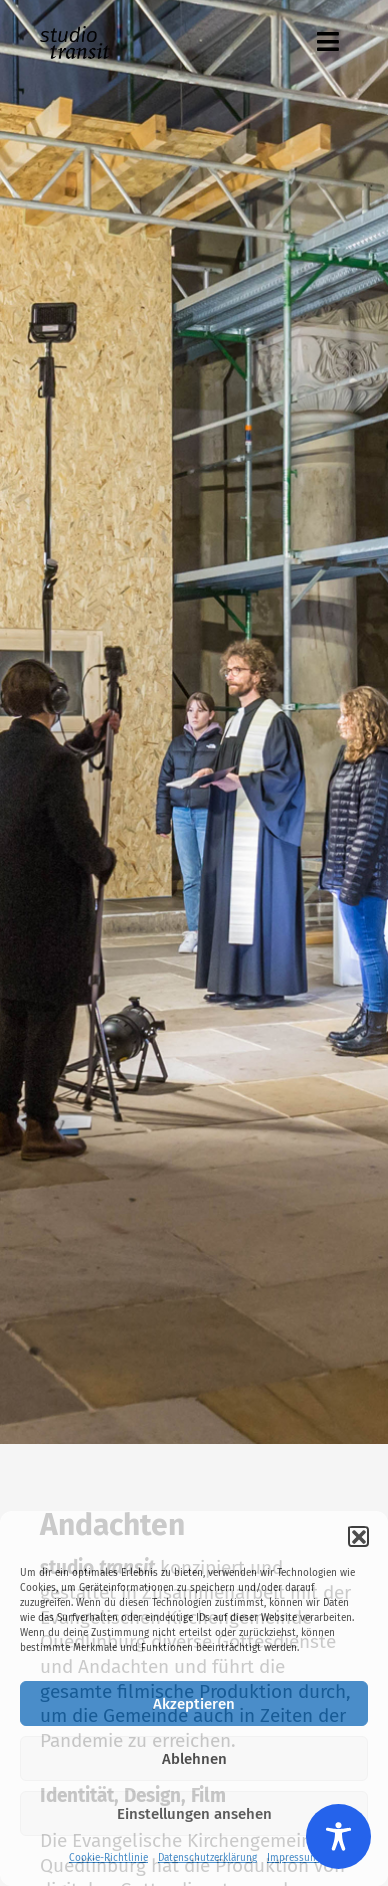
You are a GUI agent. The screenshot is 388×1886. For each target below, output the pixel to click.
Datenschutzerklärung (207, 1858)
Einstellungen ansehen (194, 1814)
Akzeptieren (194, 1704)
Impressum (293, 1858)
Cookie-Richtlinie (108, 1858)
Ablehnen (194, 1759)
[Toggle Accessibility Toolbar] (338, 1836)
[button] (358, 1536)
